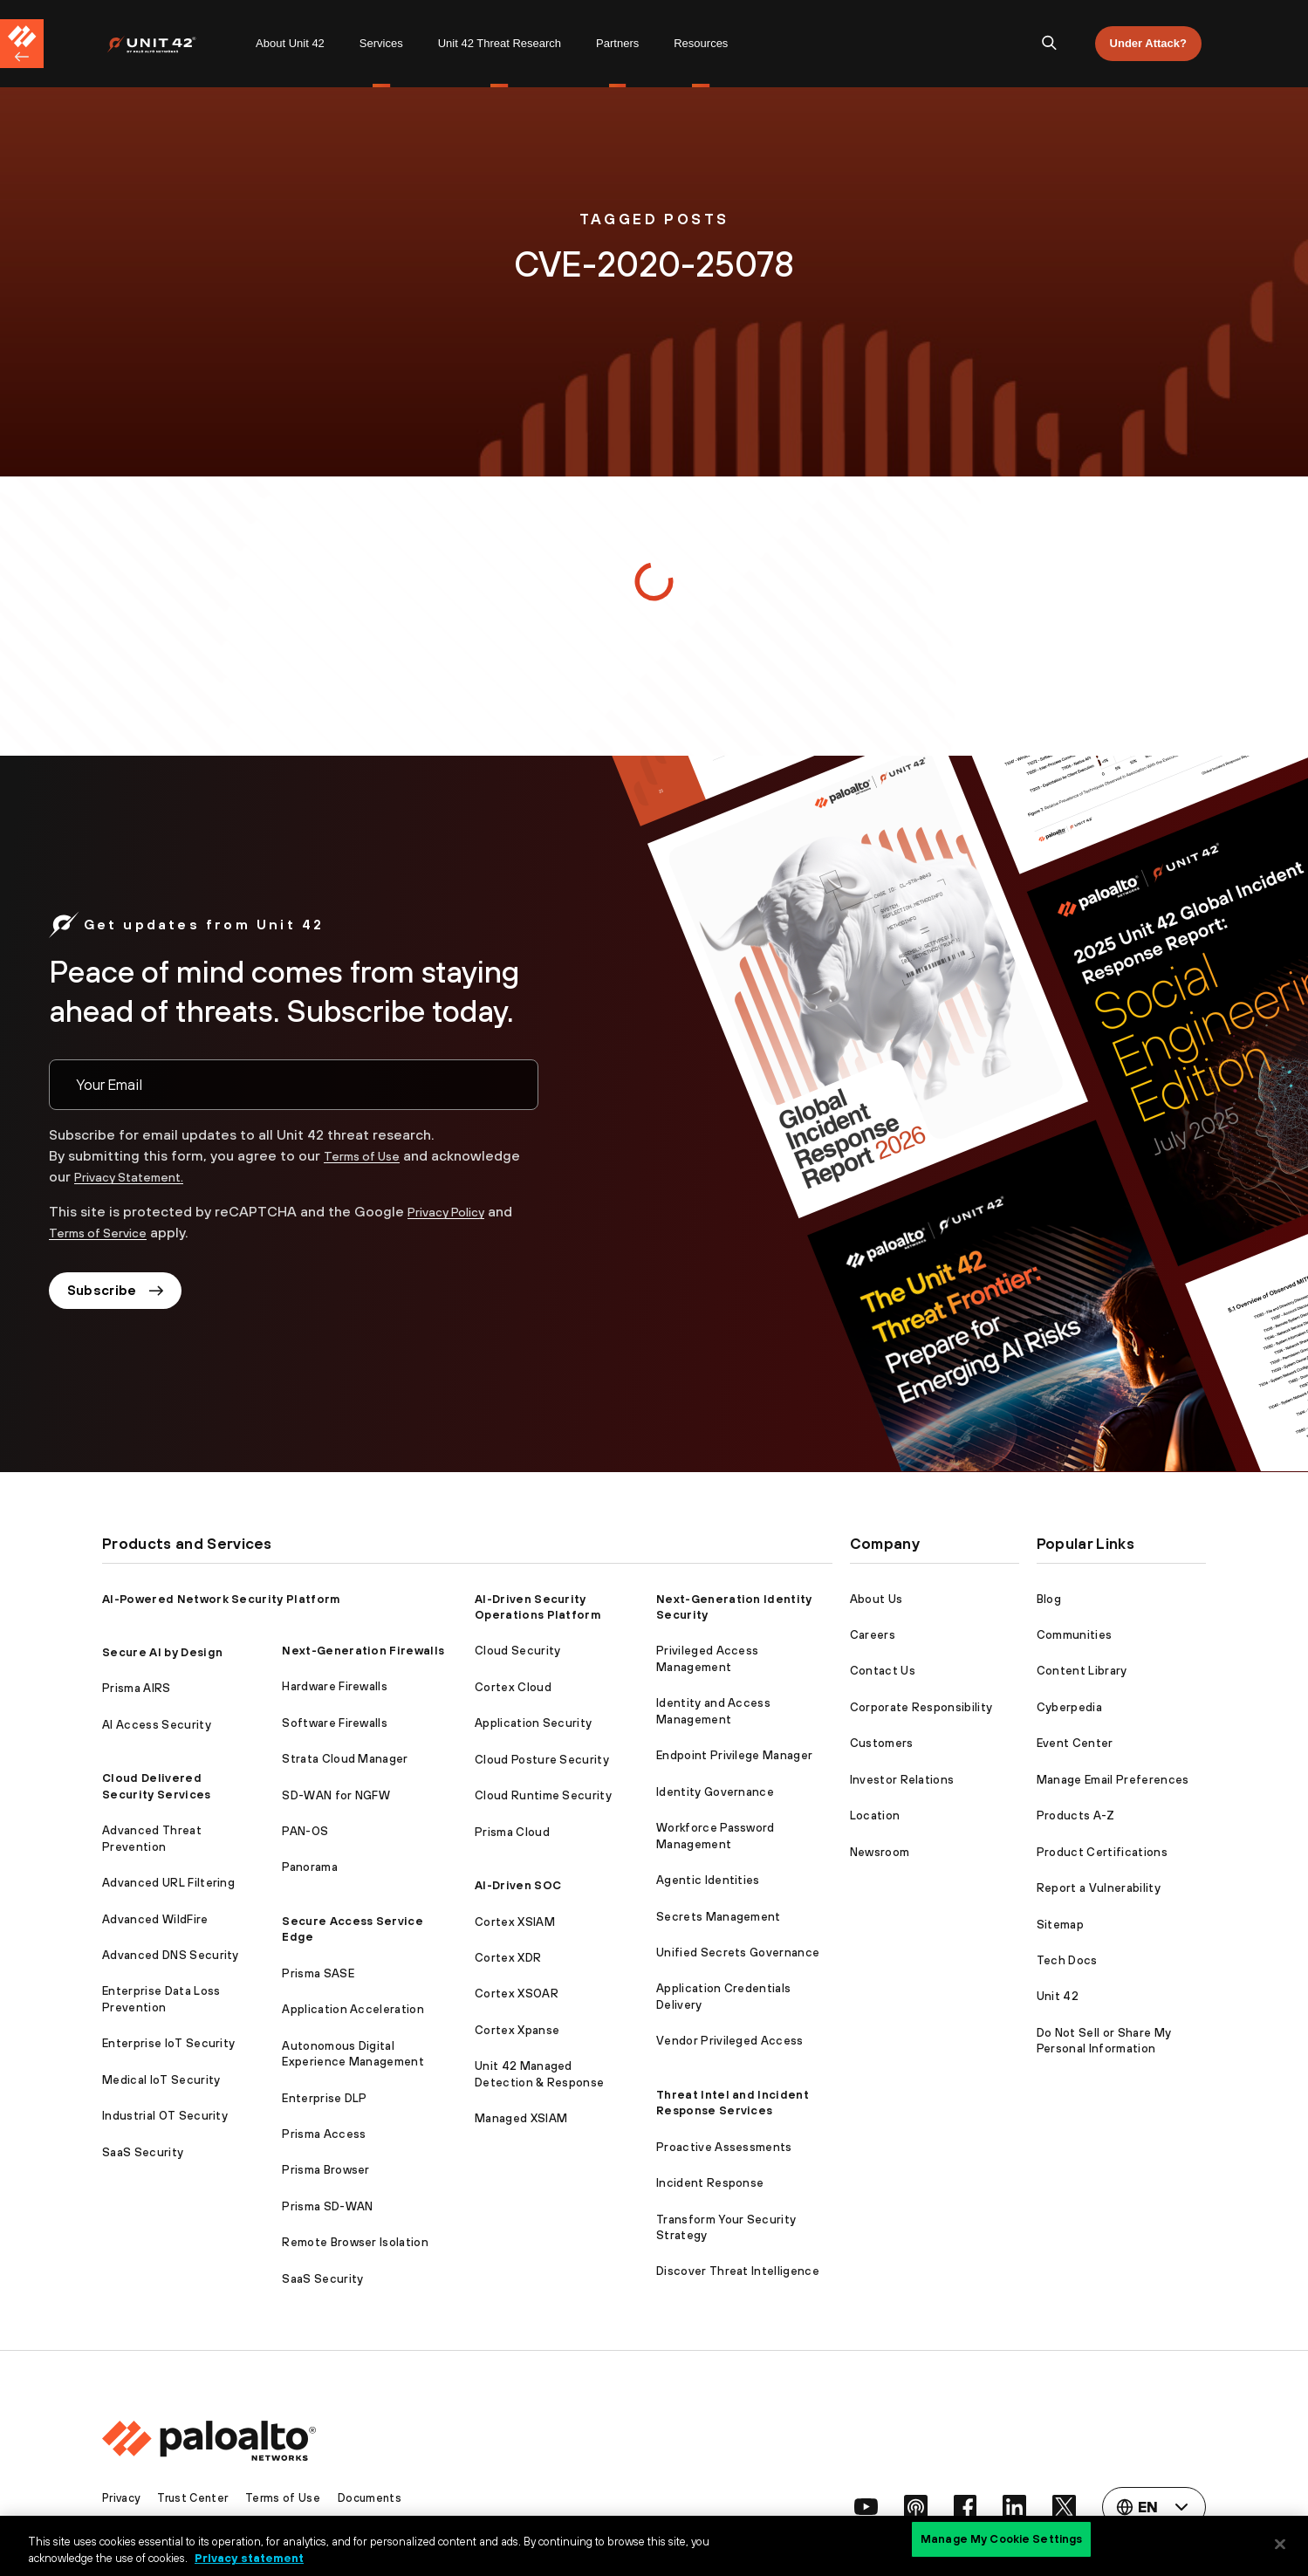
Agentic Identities (708, 1880)
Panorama (310, 1867)
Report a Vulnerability (1099, 1887)
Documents (380, 2497)
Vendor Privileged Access (730, 2040)
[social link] (853, 2507)
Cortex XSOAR (516, 1993)
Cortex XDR (508, 1957)
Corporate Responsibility (921, 1707)
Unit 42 (1058, 1996)
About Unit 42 (290, 43)
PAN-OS (305, 1831)
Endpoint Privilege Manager (734, 1755)
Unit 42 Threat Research (499, 43)
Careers (872, 1634)
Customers (882, 1743)
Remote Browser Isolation (355, 2242)
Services (381, 43)
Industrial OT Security (165, 2115)
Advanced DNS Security (170, 1955)
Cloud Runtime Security (543, 1795)
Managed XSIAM (521, 2118)
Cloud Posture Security (542, 1759)
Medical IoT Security (161, 2079)
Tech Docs (1067, 1960)
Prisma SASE (318, 1973)
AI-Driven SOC (518, 1885)
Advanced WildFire (155, 1919)
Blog (1049, 1599)
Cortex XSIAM (515, 1922)
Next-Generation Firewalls (363, 1650)
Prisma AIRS (136, 1688)
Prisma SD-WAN (327, 2206)
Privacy (123, 2497)
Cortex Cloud (513, 1687)
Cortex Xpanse (517, 2030)
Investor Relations (902, 1779)
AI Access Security (156, 1724)
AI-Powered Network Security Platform (221, 1599)
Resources (701, 43)
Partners (617, 43)
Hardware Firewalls (334, 1686)
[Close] (1280, 2544)
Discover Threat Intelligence (737, 2271)
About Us (876, 1599)
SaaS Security (142, 2152)
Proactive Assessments (724, 2147)
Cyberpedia (1069, 1707)
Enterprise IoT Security (168, 2043)
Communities (1075, 1634)
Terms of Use (368, 1155)
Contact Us (882, 1670)
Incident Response (710, 2182)
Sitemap (1060, 1924)
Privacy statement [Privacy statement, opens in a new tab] (249, 2557)
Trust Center (198, 2497)
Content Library (1082, 1670)
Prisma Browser (325, 2169)
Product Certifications (1102, 1852)
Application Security (533, 1723)
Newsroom (880, 1852)
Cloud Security (517, 1650)
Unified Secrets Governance (737, 1952)
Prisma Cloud (512, 1832)
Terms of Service (105, 1232)
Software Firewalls (334, 1723)
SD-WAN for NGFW (336, 1795)
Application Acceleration (353, 2009)
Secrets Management (718, 1916)
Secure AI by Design (162, 1652)
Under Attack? (1148, 43)
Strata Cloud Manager (344, 1758)
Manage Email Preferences (1113, 1779)
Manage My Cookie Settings (1001, 2543)
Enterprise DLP (324, 2098)
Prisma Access (324, 2134)
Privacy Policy (451, 1211)
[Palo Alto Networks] (163, 44)
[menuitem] (172, 43)
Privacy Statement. (137, 1176)
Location (875, 1815)
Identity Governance (715, 1791)
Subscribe (120, 1293)
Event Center (1075, 1743)
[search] (1049, 43)
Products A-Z (1076, 1815)
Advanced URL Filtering (168, 1882)
